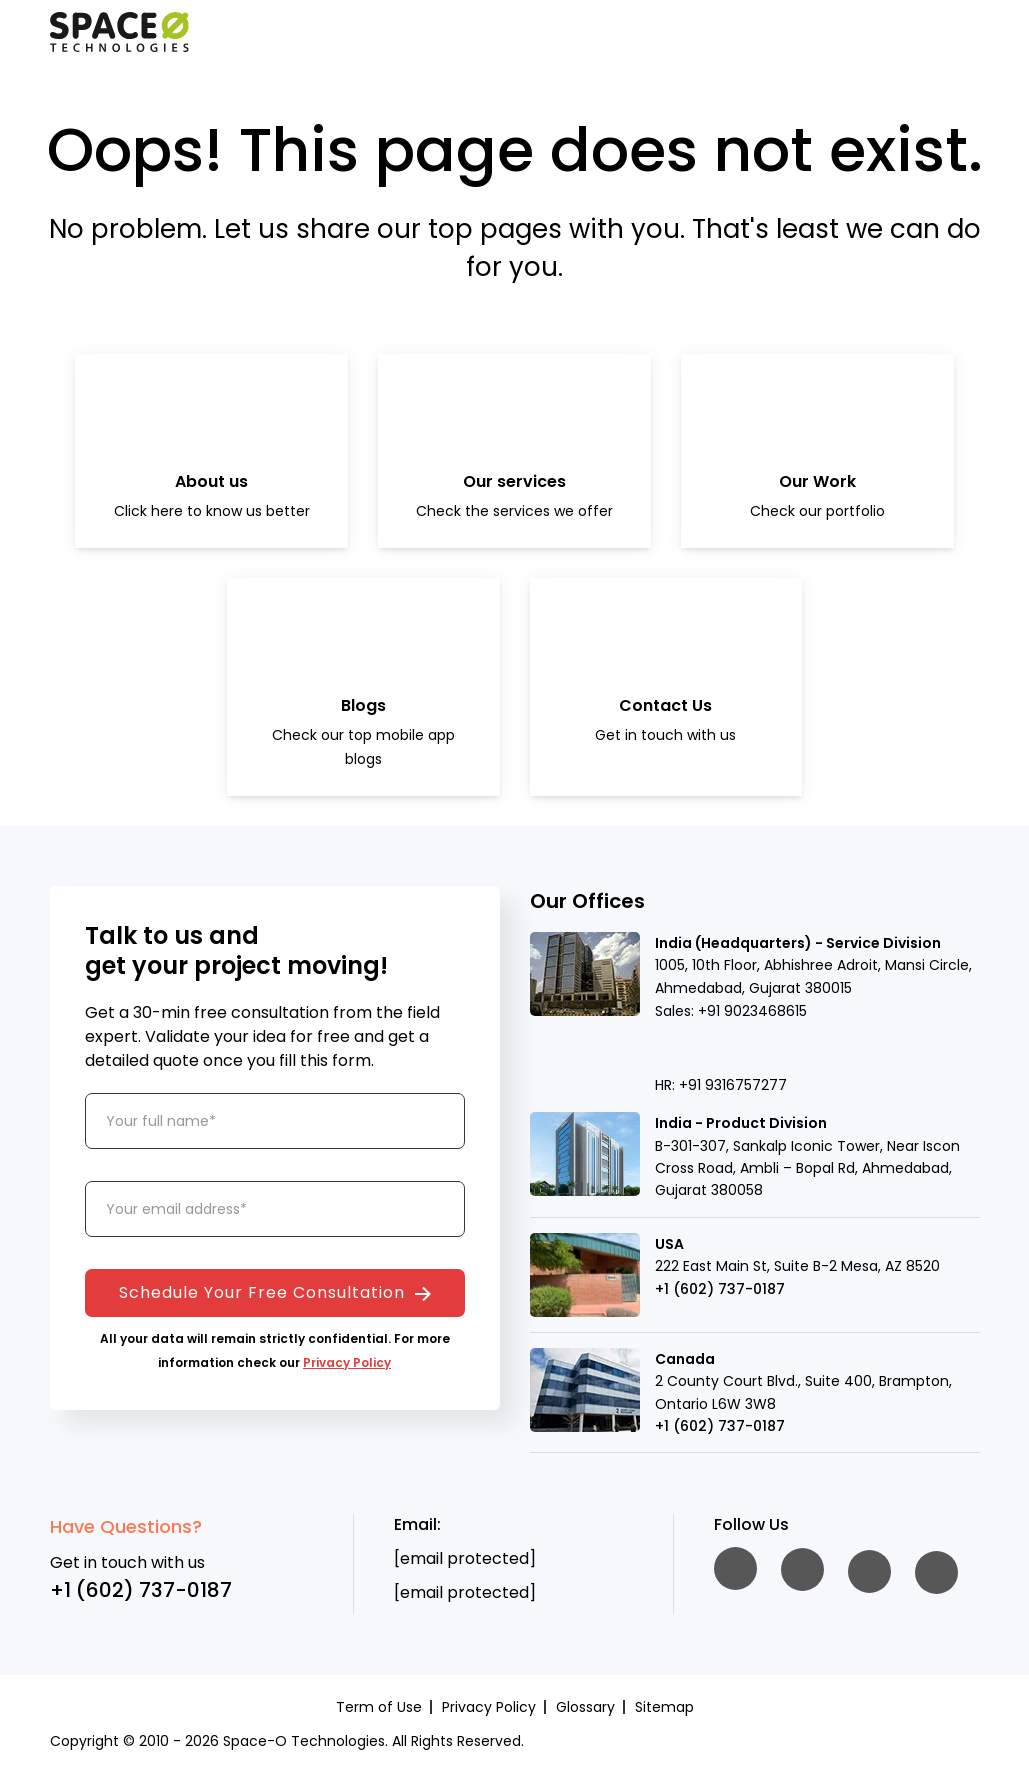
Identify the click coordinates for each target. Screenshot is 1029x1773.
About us (211, 481)
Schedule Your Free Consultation (275, 1292)
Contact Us (665, 705)
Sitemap (664, 1707)
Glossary (585, 1707)
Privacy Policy (347, 1362)
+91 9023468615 (752, 1011)
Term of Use (379, 1707)
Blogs (363, 705)
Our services (514, 481)
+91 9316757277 (733, 1085)
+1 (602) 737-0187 (720, 1289)
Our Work (817, 481)
